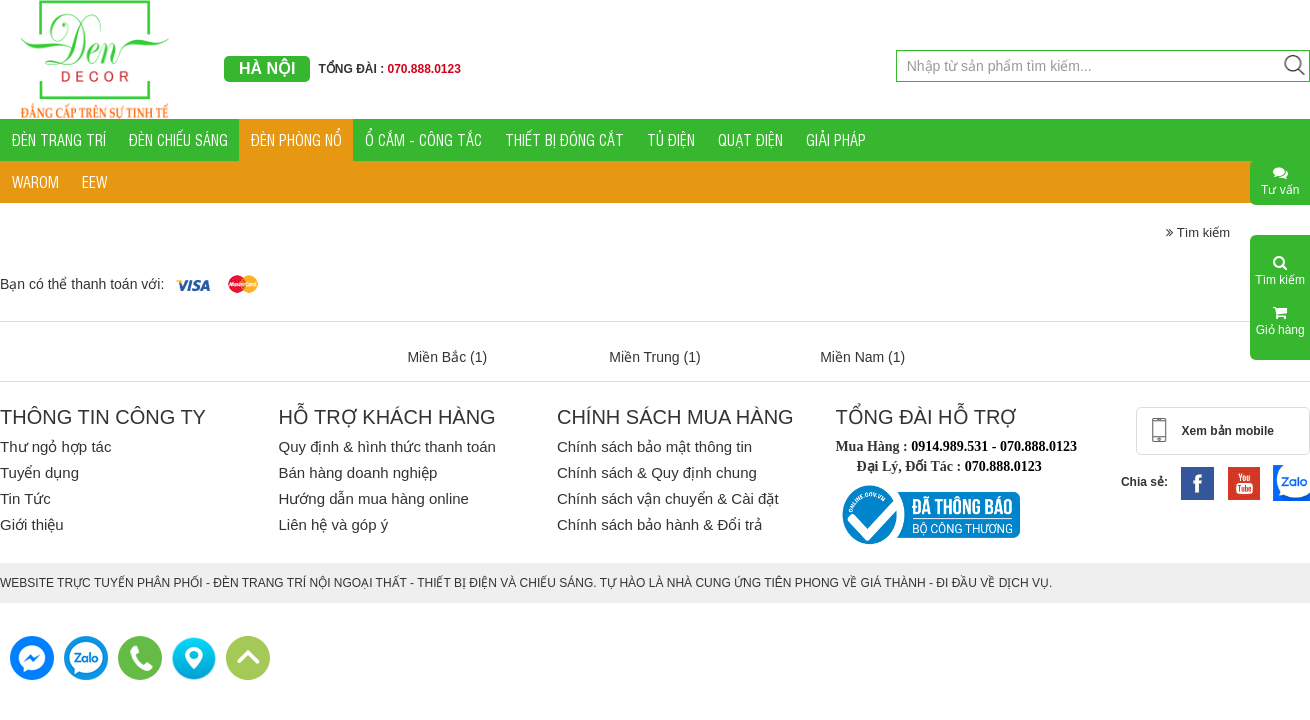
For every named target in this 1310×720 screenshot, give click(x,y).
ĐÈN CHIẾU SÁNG (178, 139)
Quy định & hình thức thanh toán (386, 446)
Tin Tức (25, 498)
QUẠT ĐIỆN (750, 139)
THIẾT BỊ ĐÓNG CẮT (564, 139)
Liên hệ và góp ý (333, 524)
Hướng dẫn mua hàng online (373, 498)
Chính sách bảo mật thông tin (654, 446)
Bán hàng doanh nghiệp (357, 472)
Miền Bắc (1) (447, 357)
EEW (94, 181)
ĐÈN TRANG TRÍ (59, 139)
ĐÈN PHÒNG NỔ (296, 139)
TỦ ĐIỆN (671, 139)
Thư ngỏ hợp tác (55, 446)
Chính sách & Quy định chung (657, 472)
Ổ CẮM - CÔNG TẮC (423, 139)
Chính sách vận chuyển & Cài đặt (668, 498)
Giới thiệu (32, 524)
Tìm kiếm (1198, 232)
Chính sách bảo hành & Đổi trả (659, 524)
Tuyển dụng (39, 472)
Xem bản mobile (1228, 431)
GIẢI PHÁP (836, 139)
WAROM (35, 181)
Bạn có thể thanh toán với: (82, 284)
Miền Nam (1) (862, 357)
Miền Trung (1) (654, 357)
